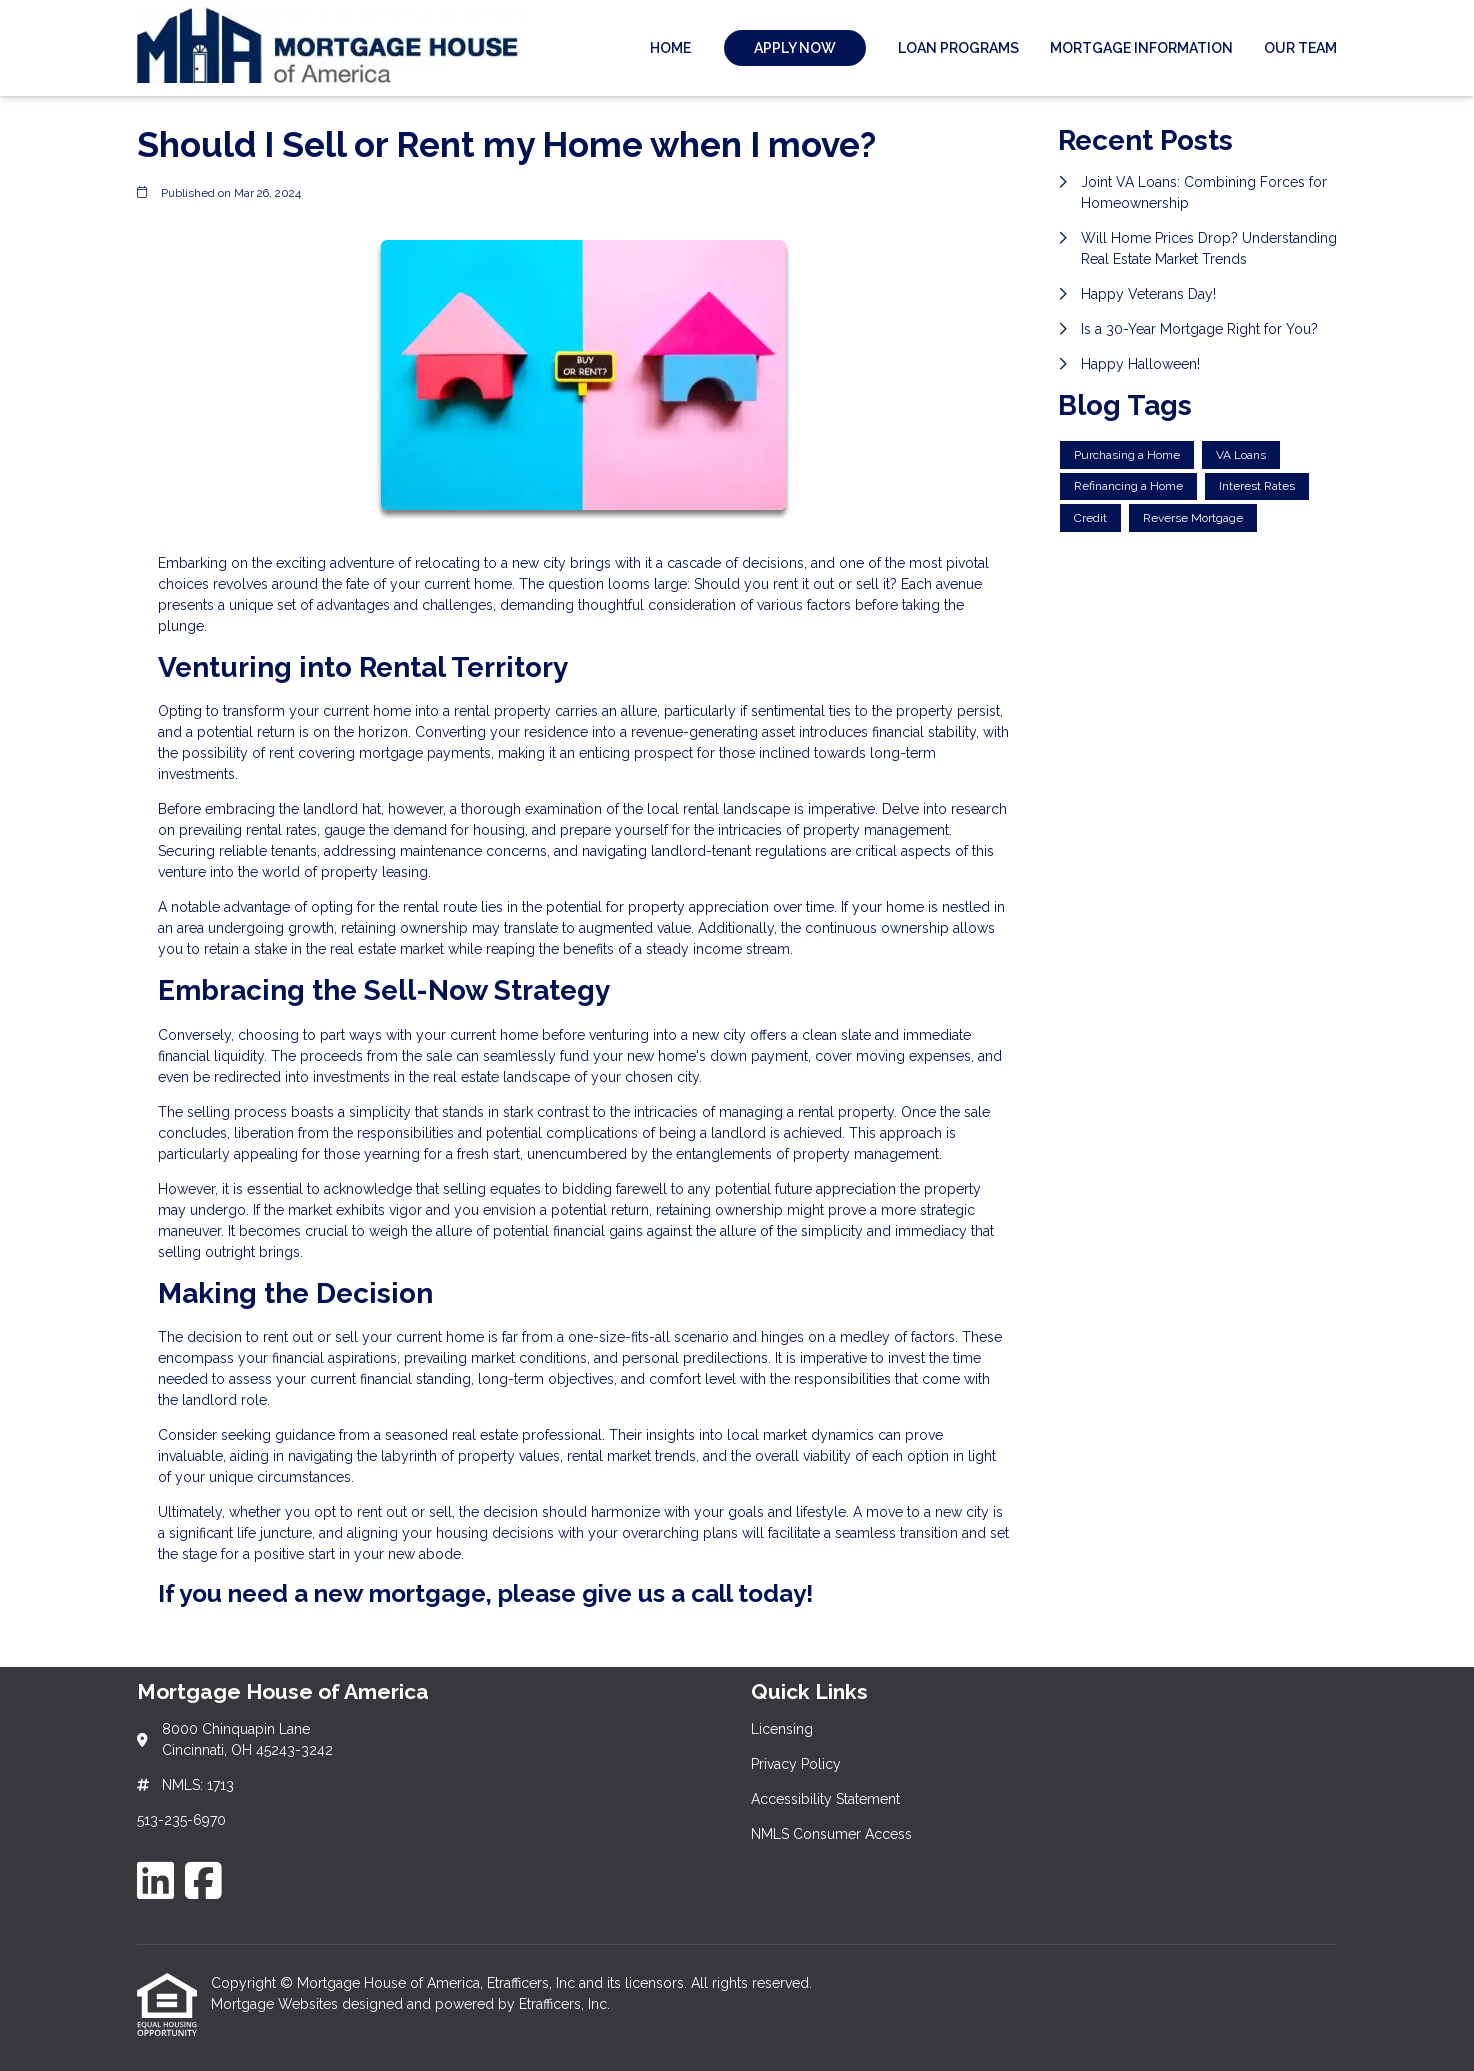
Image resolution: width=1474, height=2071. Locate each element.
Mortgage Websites (276, 2004)
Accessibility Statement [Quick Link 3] (825, 1799)
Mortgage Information (1141, 48)
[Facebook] (203, 1880)
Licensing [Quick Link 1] (782, 1729)
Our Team (1300, 48)
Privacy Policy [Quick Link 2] (796, 1764)
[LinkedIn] (155, 1880)
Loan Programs (958, 48)
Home (670, 48)
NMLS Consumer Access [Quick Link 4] (831, 1834)
